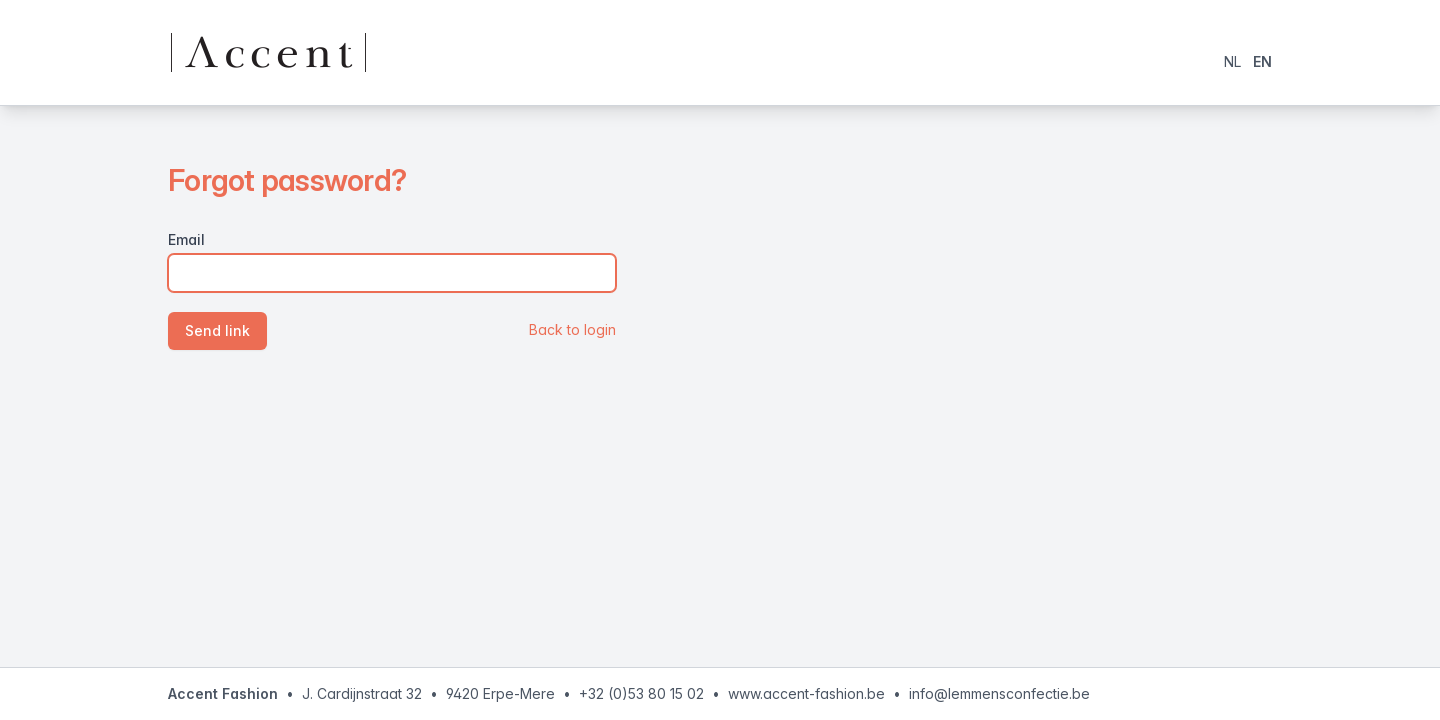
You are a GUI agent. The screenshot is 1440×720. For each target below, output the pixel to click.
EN (1262, 61)
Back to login (572, 329)
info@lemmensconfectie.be (999, 693)
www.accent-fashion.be (806, 693)
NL (1232, 61)
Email (186, 239)
